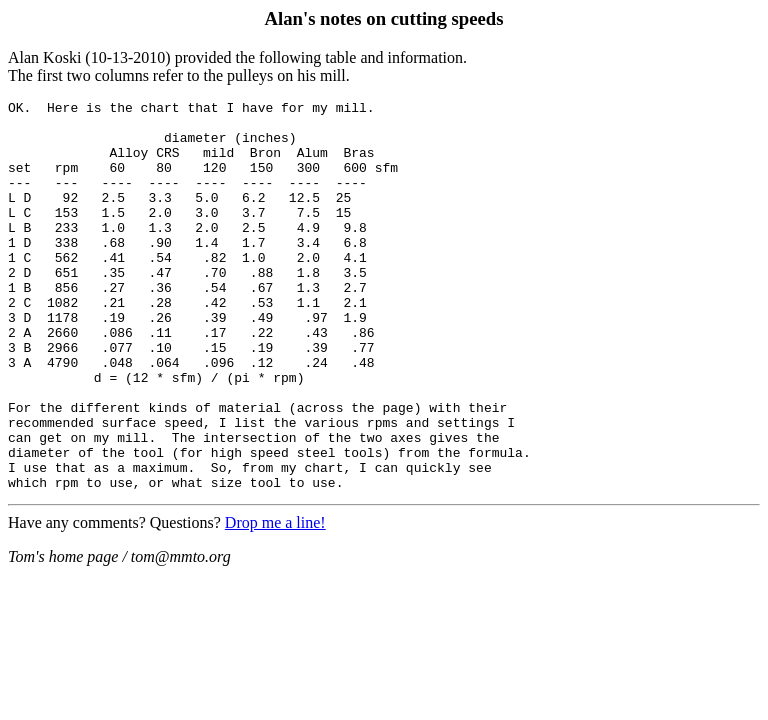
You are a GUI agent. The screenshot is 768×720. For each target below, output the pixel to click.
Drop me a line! (275, 600)
